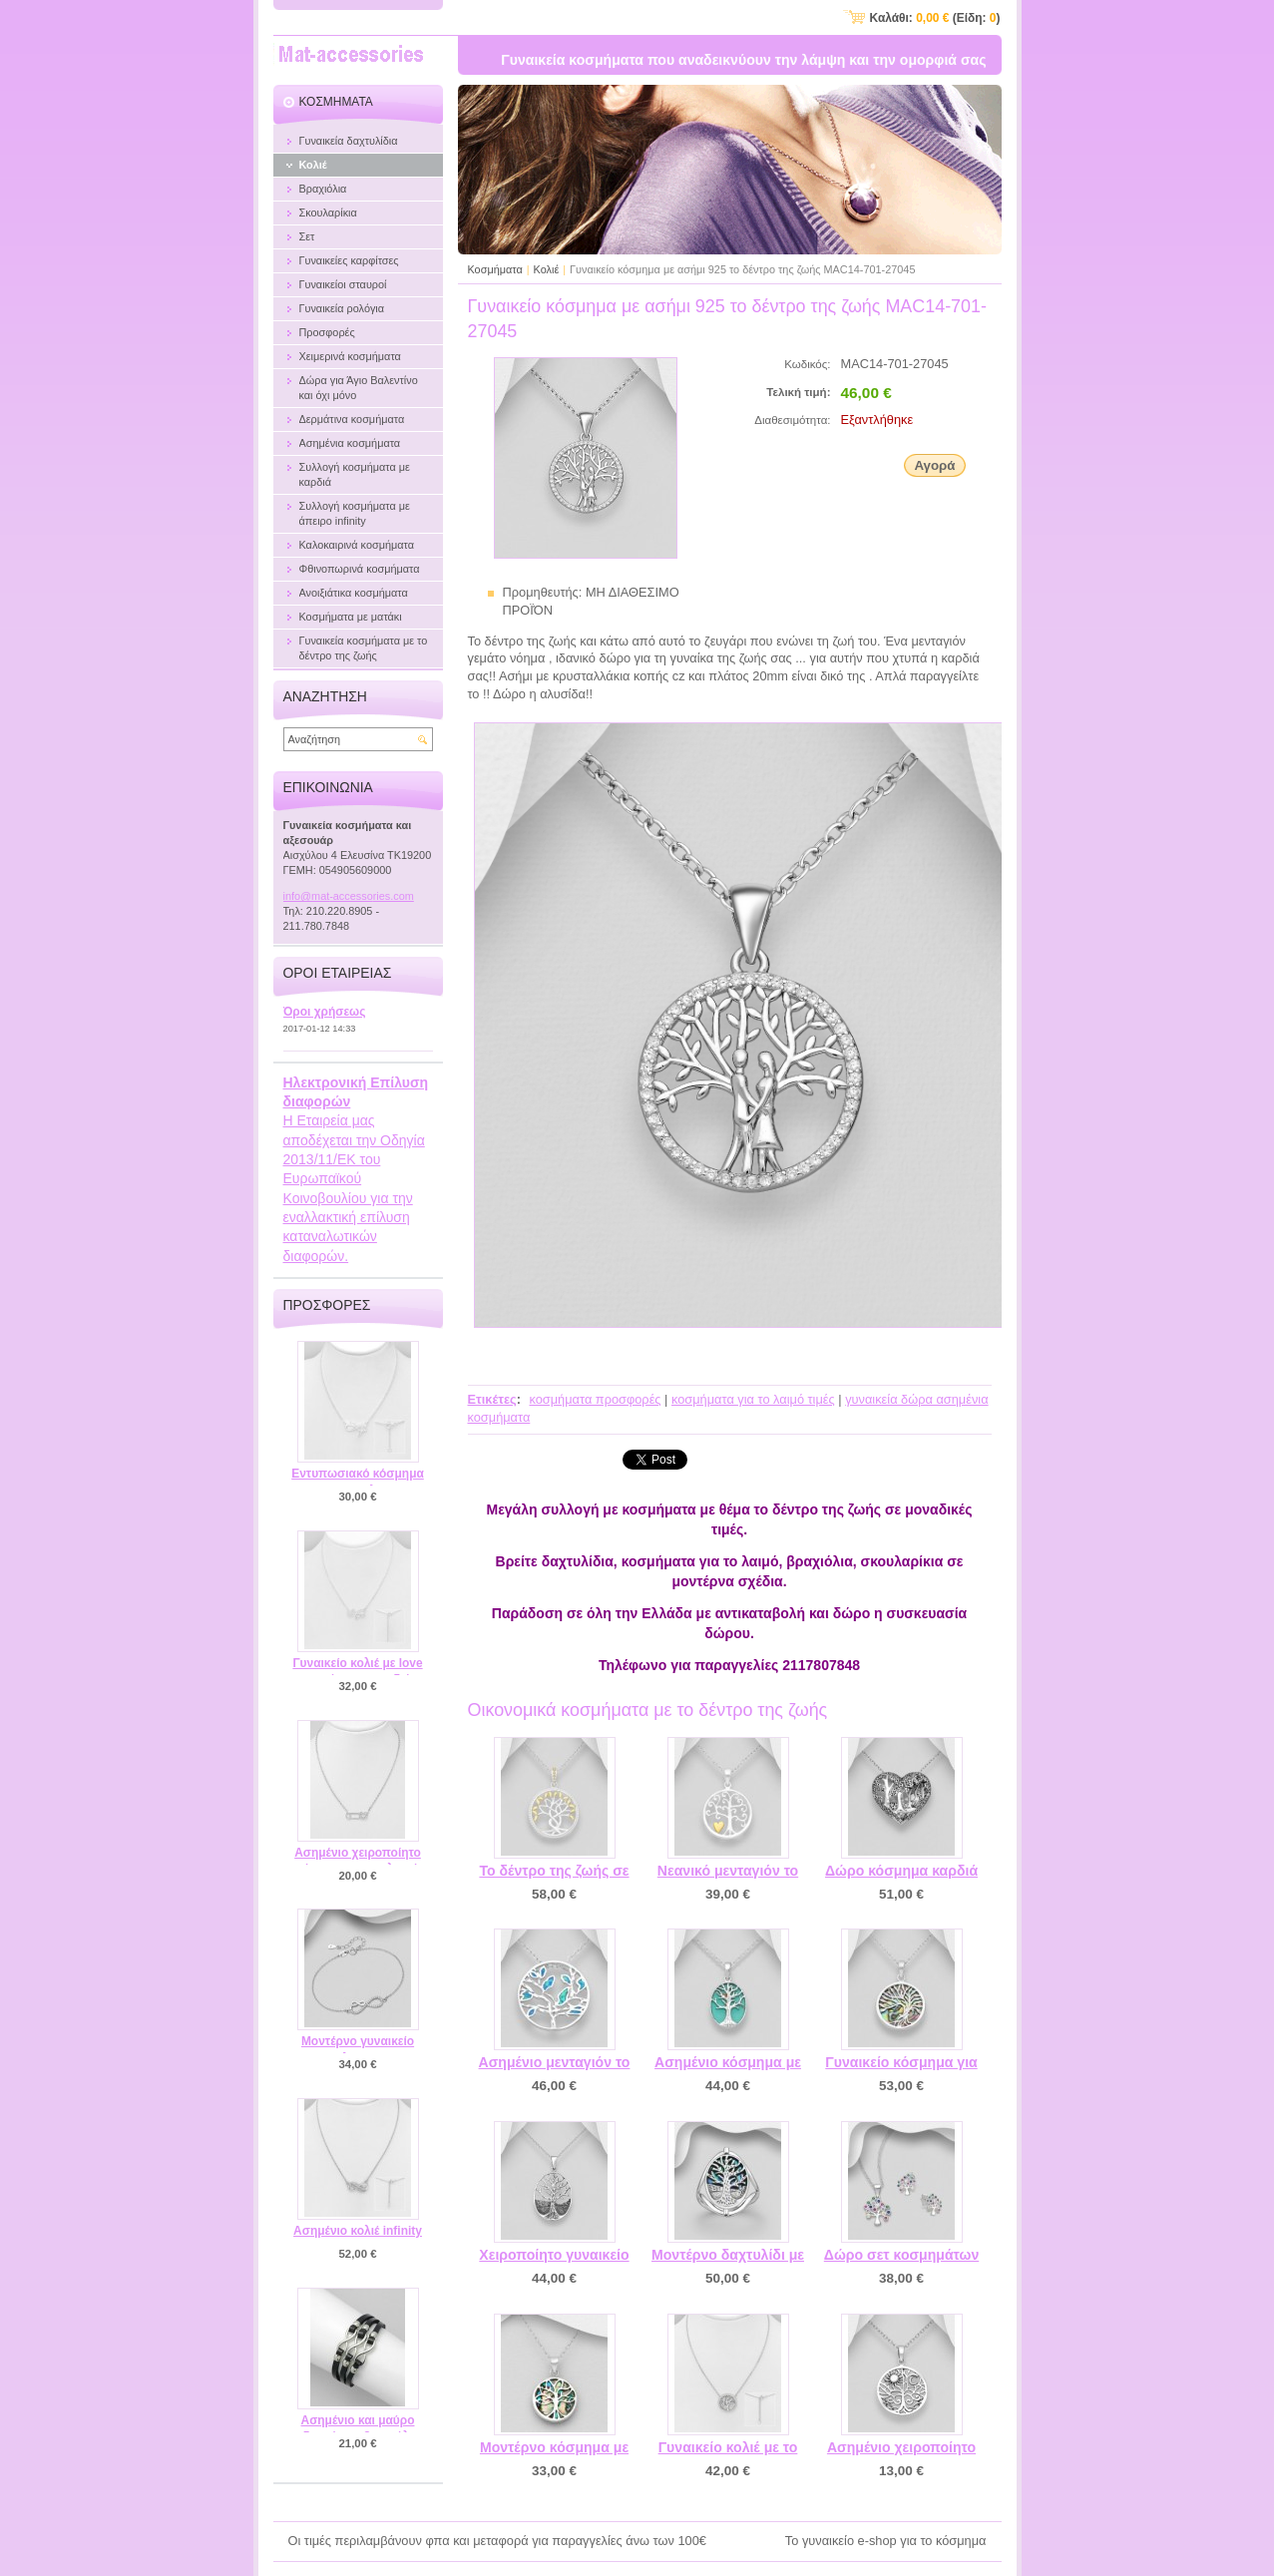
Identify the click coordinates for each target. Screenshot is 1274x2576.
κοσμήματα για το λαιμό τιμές (753, 1399)
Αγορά (934, 465)
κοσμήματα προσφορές (594, 1399)
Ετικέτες (492, 1399)
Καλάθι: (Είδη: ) (935, 18)
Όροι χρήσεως (324, 1012)
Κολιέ (547, 269)
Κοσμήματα (495, 269)
